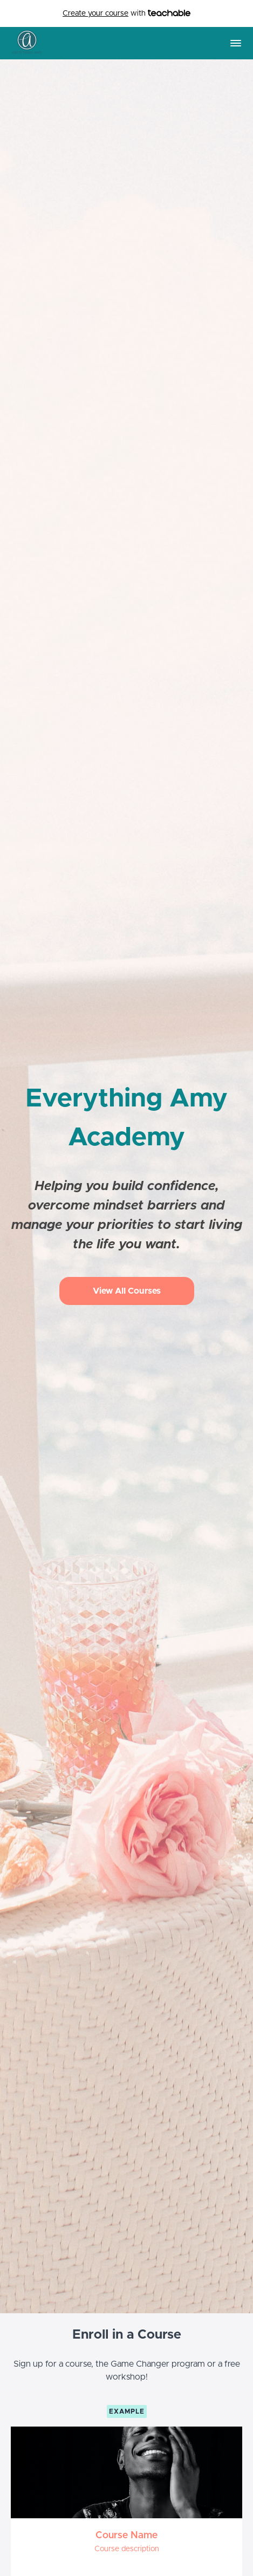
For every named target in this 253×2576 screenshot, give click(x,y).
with (126, 14)
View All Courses (127, 1291)
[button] (235, 43)
